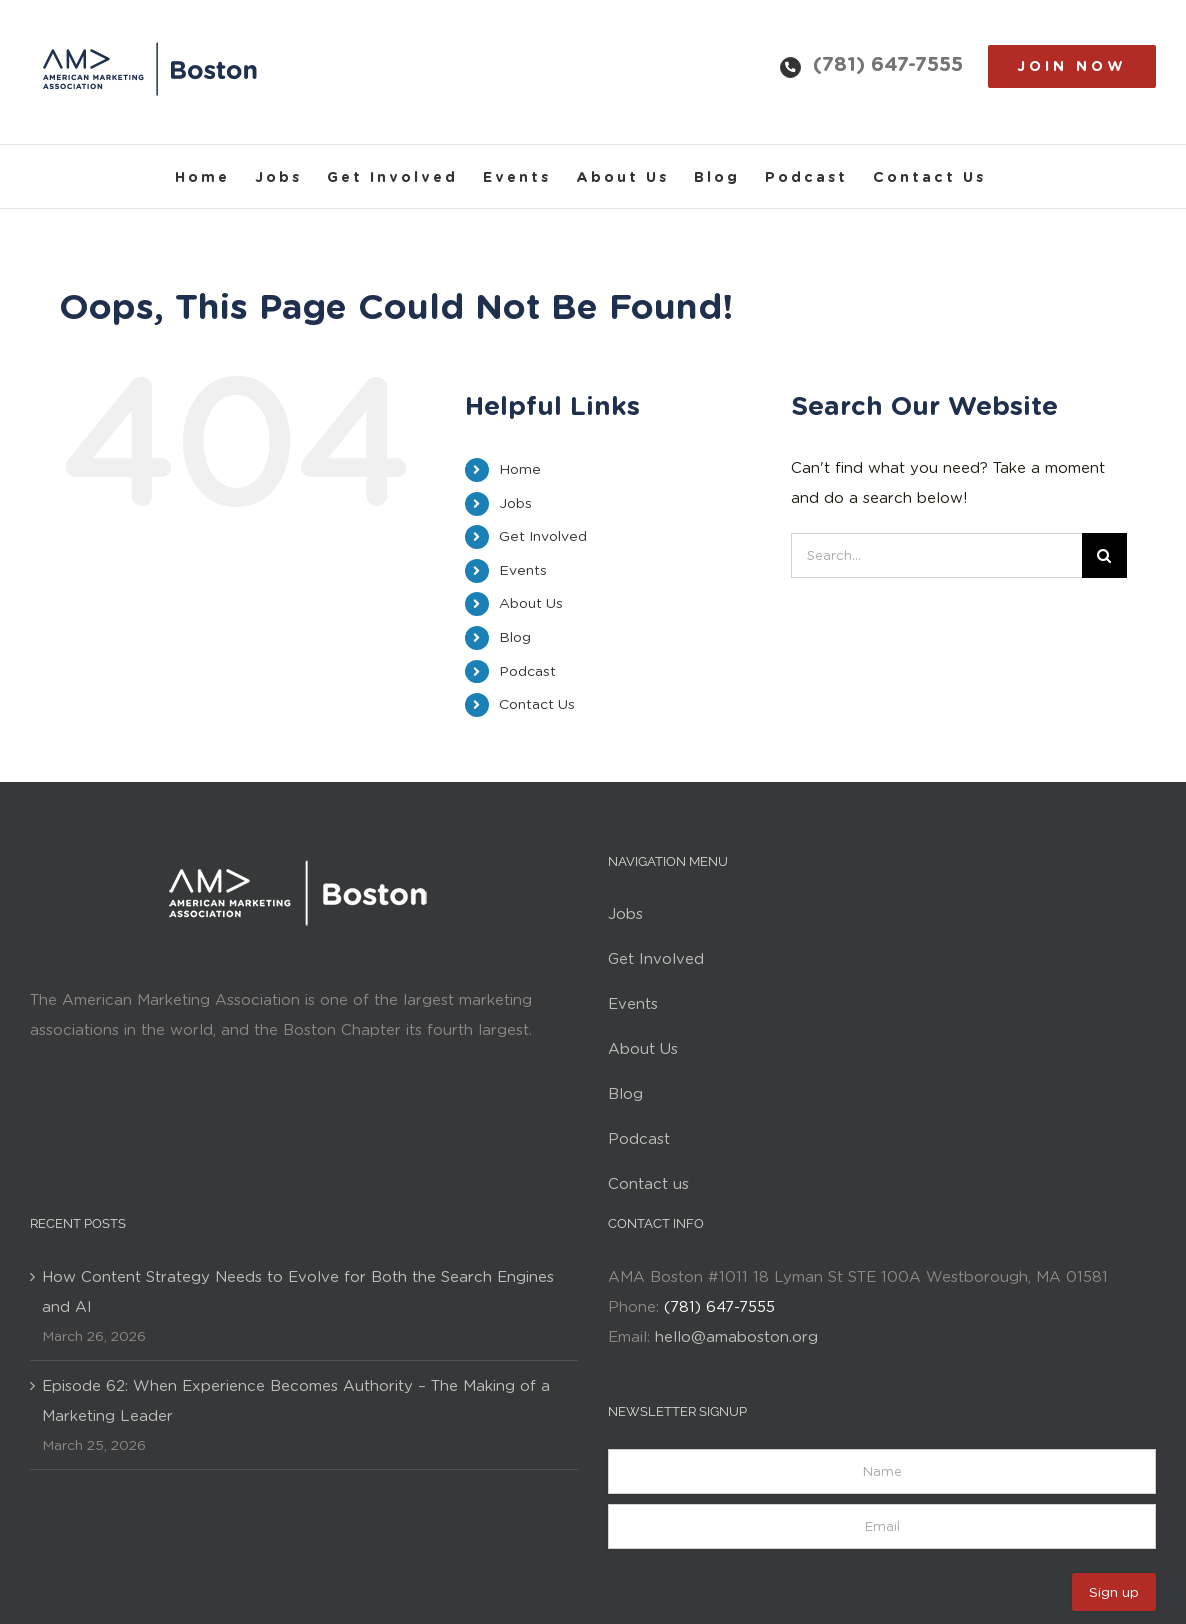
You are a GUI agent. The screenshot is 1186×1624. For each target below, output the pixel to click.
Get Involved (543, 536)
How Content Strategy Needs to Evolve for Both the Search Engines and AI (298, 1292)
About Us (531, 603)
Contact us (648, 1184)
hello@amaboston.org (736, 1337)
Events (523, 570)
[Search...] (936, 555)
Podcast (527, 671)
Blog (515, 637)
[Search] (1104, 555)
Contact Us (537, 704)
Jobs (515, 503)
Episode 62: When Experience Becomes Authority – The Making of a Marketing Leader (296, 1401)
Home (520, 469)
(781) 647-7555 (888, 64)
